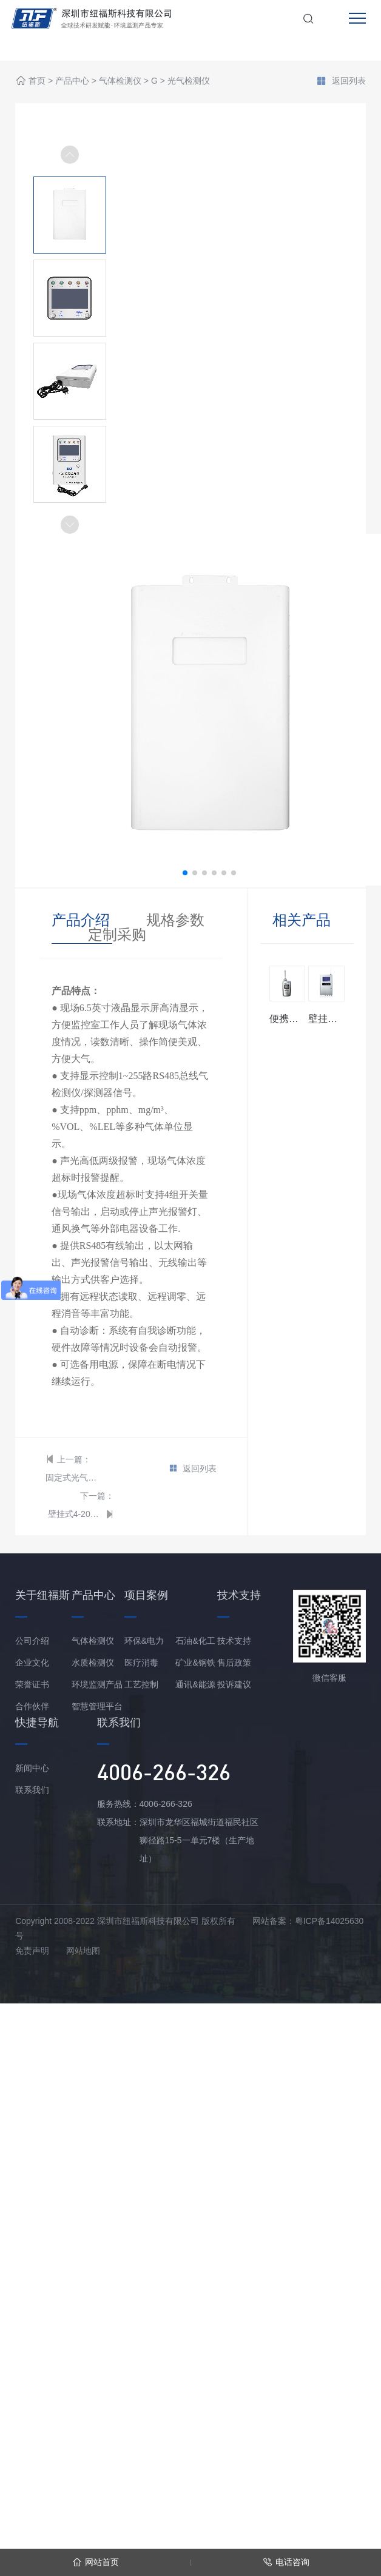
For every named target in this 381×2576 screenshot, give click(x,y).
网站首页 (95, 2562)
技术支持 (234, 1641)
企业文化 (32, 1662)
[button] (70, 525)
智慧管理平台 (97, 1706)
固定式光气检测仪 (73, 1477)
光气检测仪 (188, 81)
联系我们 (32, 1790)
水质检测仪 (93, 1662)
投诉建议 (234, 1684)
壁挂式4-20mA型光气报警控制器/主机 (75, 1514)
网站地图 (83, 1951)
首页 (37, 81)
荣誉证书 (32, 1684)
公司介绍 (32, 1641)
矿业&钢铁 (195, 1662)
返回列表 (341, 82)
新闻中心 (32, 1768)
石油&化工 (195, 1641)
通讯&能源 (195, 1684)
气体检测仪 (120, 81)
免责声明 (32, 1951)
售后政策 (234, 1662)
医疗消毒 (141, 1662)
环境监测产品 (97, 1684)
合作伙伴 (32, 1706)
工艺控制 (141, 1684)
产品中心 (72, 81)
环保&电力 (144, 1641)
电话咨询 (286, 2562)
